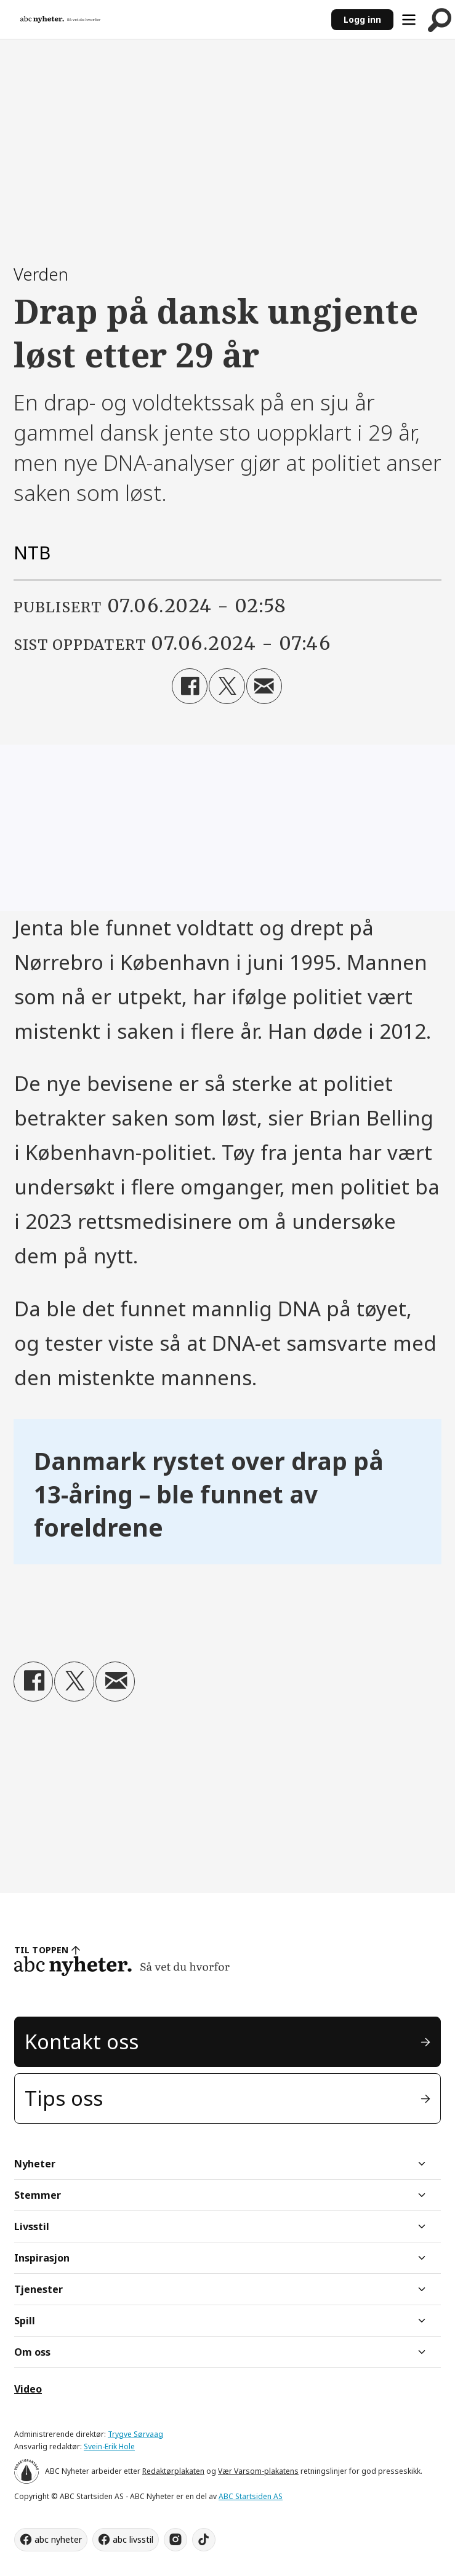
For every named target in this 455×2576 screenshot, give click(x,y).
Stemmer (37, 2195)
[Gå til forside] (60, 19)
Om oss (32, 2352)
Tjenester (38, 2289)
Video (28, 2389)
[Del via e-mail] (264, 686)
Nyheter (34, 2163)
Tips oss (64, 2098)
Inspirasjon (42, 2258)
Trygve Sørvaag (135, 2434)
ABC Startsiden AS (251, 2496)
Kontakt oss (82, 2041)
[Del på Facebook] (189, 686)
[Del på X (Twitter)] (226, 686)
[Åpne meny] (409, 20)
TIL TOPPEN (41, 1950)
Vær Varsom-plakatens (258, 2471)
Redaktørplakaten (173, 2471)
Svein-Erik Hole (109, 2446)
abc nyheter (58, 2539)
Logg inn (362, 19)
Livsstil (31, 2226)
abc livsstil (133, 2539)
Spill (24, 2320)
